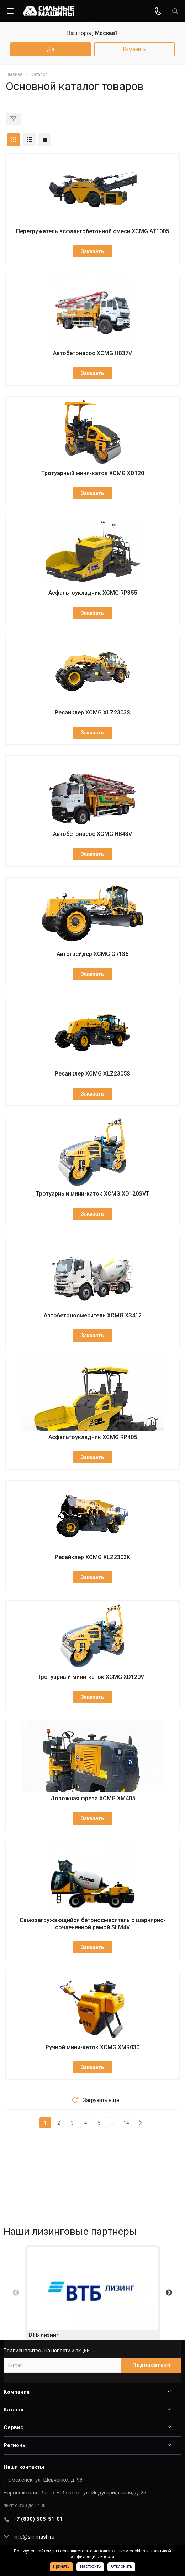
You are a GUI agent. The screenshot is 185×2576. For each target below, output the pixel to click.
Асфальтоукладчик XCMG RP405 (92, 1437)
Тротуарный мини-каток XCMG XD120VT (93, 1677)
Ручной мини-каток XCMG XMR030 (92, 2047)
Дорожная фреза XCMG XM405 (92, 1798)
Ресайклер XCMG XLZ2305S (92, 1073)
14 (126, 2123)
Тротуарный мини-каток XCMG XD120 (92, 473)
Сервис (13, 2427)
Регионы (15, 2445)
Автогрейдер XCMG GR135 (92, 954)
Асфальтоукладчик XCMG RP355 (92, 592)
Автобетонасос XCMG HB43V (92, 834)
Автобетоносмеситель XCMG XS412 (93, 1315)
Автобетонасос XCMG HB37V (92, 353)
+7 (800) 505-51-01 (38, 2519)
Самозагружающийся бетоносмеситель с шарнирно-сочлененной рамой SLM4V (93, 1924)
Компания (17, 2392)
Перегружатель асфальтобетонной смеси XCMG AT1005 (92, 231)
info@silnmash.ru (34, 2537)
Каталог (14, 2409)
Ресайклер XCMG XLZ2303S (92, 712)
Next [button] (169, 2292)
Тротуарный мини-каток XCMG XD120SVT (92, 1193)
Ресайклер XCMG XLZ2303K (92, 1557)
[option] (92, 2292)
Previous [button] (16, 2292)
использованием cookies (119, 2551)
